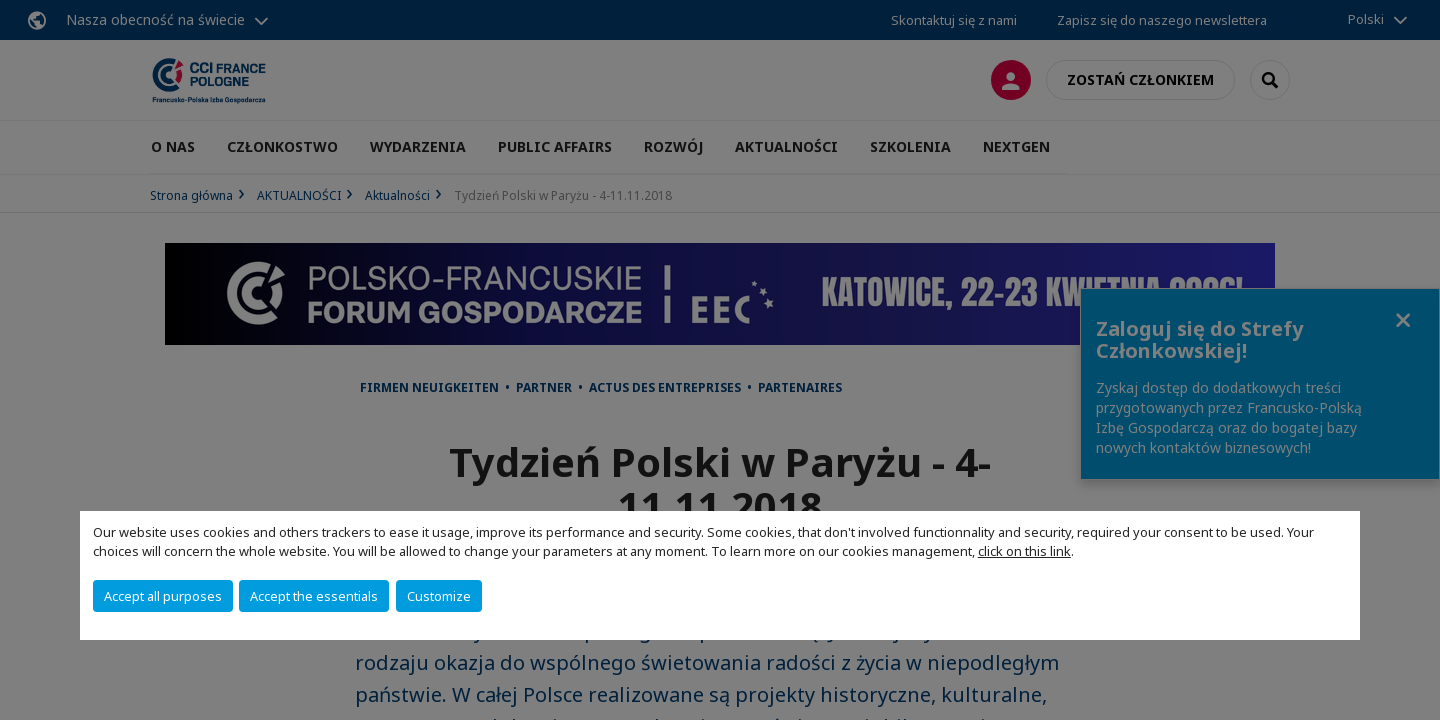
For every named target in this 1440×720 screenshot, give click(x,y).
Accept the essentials (314, 596)
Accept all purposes (163, 596)
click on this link (1024, 551)
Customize (439, 596)
